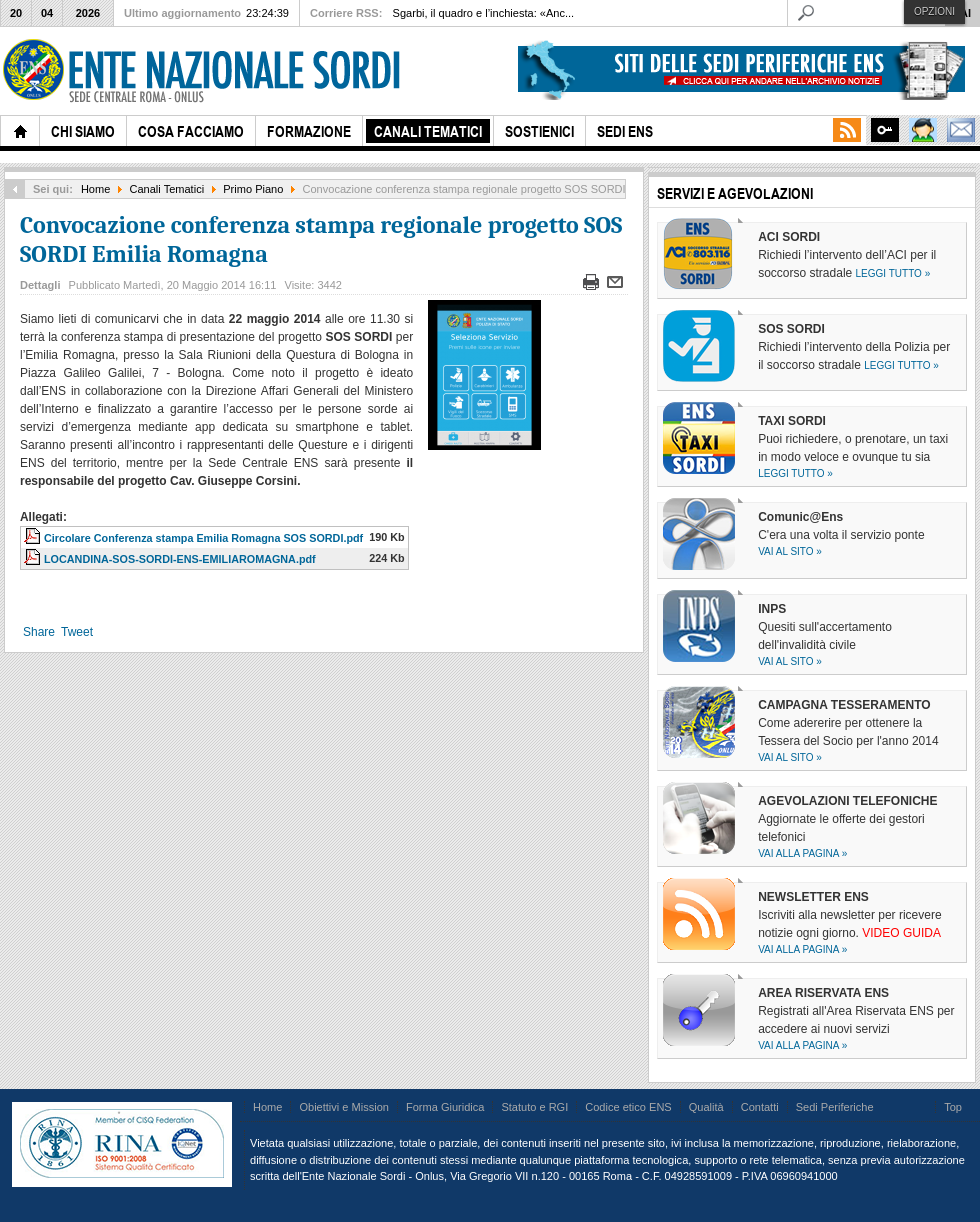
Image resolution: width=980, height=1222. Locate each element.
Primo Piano (253, 189)
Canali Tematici (167, 189)
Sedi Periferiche (835, 1107)
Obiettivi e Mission (344, 1107)
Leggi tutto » (893, 273)
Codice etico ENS (628, 1107)
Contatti (760, 1107)
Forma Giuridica (445, 1107)
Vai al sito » (790, 551)
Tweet (77, 632)
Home (95, 189)
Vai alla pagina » (802, 853)
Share (39, 632)
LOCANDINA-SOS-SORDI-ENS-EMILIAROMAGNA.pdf (180, 559)
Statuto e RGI (534, 1107)
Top (953, 1107)
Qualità (706, 1107)
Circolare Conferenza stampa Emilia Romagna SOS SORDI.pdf (203, 538)
